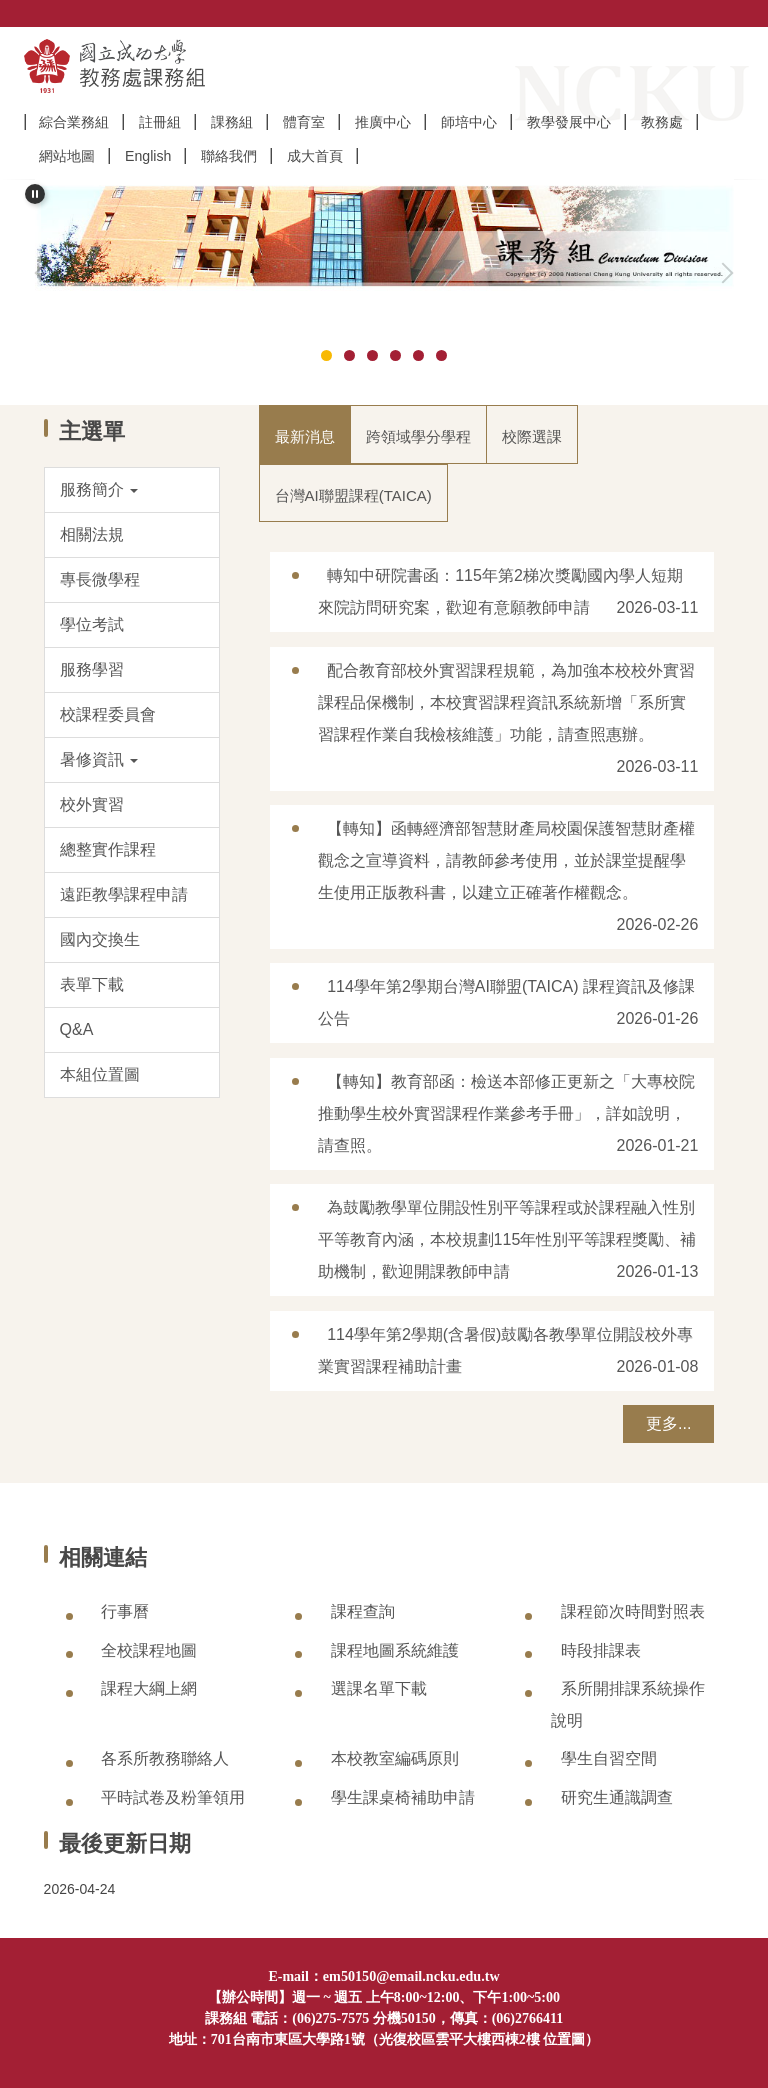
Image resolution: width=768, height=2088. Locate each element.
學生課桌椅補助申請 (403, 1797)
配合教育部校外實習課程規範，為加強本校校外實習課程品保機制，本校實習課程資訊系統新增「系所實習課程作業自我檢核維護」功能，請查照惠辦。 (507, 702)
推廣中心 (383, 122)
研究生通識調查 (617, 1797)
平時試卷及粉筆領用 (173, 1797)
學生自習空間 (609, 1758)
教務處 (662, 122)
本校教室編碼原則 (395, 1758)
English (148, 156)
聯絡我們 (229, 156)
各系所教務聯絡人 (165, 1758)
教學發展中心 (569, 122)
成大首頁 (315, 156)
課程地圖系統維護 (395, 1650)
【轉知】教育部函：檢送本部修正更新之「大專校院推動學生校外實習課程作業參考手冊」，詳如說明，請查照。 (507, 1113)
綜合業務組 (74, 122)
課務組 (232, 122)
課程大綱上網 (149, 1688)
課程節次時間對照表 (633, 1611)
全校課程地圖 (149, 1650)
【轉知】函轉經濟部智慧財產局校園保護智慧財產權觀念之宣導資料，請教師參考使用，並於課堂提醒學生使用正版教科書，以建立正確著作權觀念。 (507, 860)
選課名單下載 (379, 1688)
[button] (35, 194)
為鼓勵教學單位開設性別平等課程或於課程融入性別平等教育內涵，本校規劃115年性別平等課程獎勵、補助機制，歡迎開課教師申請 (507, 1239)
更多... (668, 1423)
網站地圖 (67, 156)
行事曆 (125, 1611)
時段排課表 (601, 1650)
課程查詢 (363, 1611)
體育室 (304, 122)
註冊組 (160, 122)
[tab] (326, 355)
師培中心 (469, 122)
